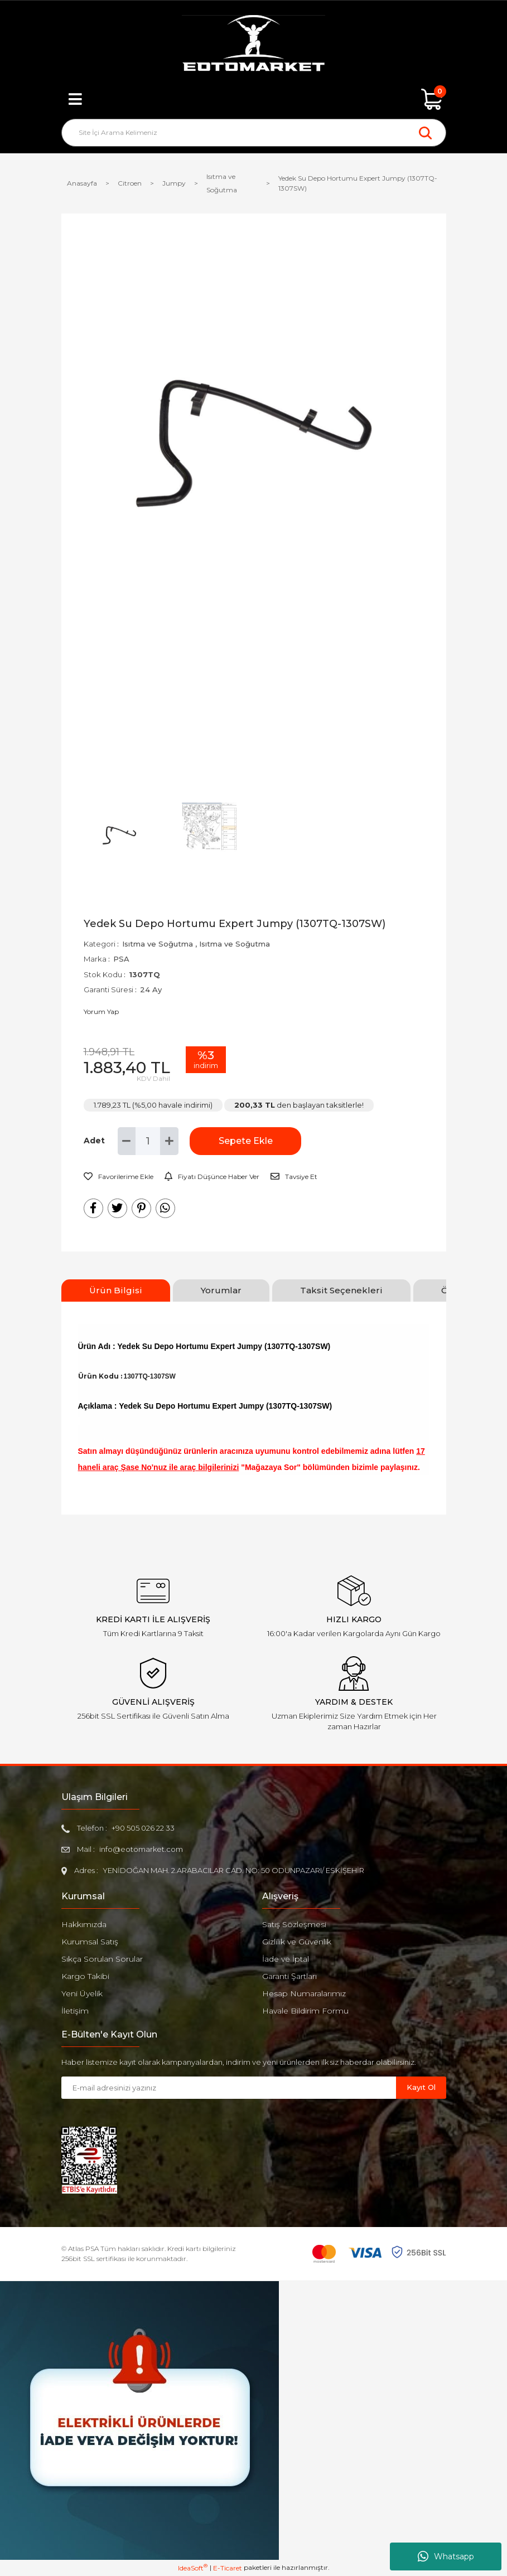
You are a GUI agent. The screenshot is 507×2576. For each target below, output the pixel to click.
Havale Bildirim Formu (305, 2011)
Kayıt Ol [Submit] (421, 2087)
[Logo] (253, 44)
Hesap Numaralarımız (304, 1993)
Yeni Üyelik (82, 1993)
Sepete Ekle (246, 1141)
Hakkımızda (84, 1924)
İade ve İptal (285, 1959)
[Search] (253, 133)
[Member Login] (254, 99)
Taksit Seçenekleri (341, 1290)
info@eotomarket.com (141, 1849)
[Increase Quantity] (169, 1141)
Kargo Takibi (85, 1976)
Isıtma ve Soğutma (157, 943)
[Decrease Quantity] (127, 1141)
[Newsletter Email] (228, 2088)
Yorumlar (221, 1290)
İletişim (75, 2011)
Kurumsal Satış (89, 1942)
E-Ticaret (227, 2568)
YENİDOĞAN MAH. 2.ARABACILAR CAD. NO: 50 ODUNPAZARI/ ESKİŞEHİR (233, 1870)
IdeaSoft (192, 2567)
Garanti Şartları (289, 1976)
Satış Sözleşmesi (294, 1924)
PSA (121, 958)
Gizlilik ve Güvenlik (296, 1942)
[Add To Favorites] (118, 1177)
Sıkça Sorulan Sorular (102, 1959)
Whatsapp (446, 2556)
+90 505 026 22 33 (143, 1827)
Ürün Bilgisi (115, 1290)
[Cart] (432, 99)
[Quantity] (148, 1141)
